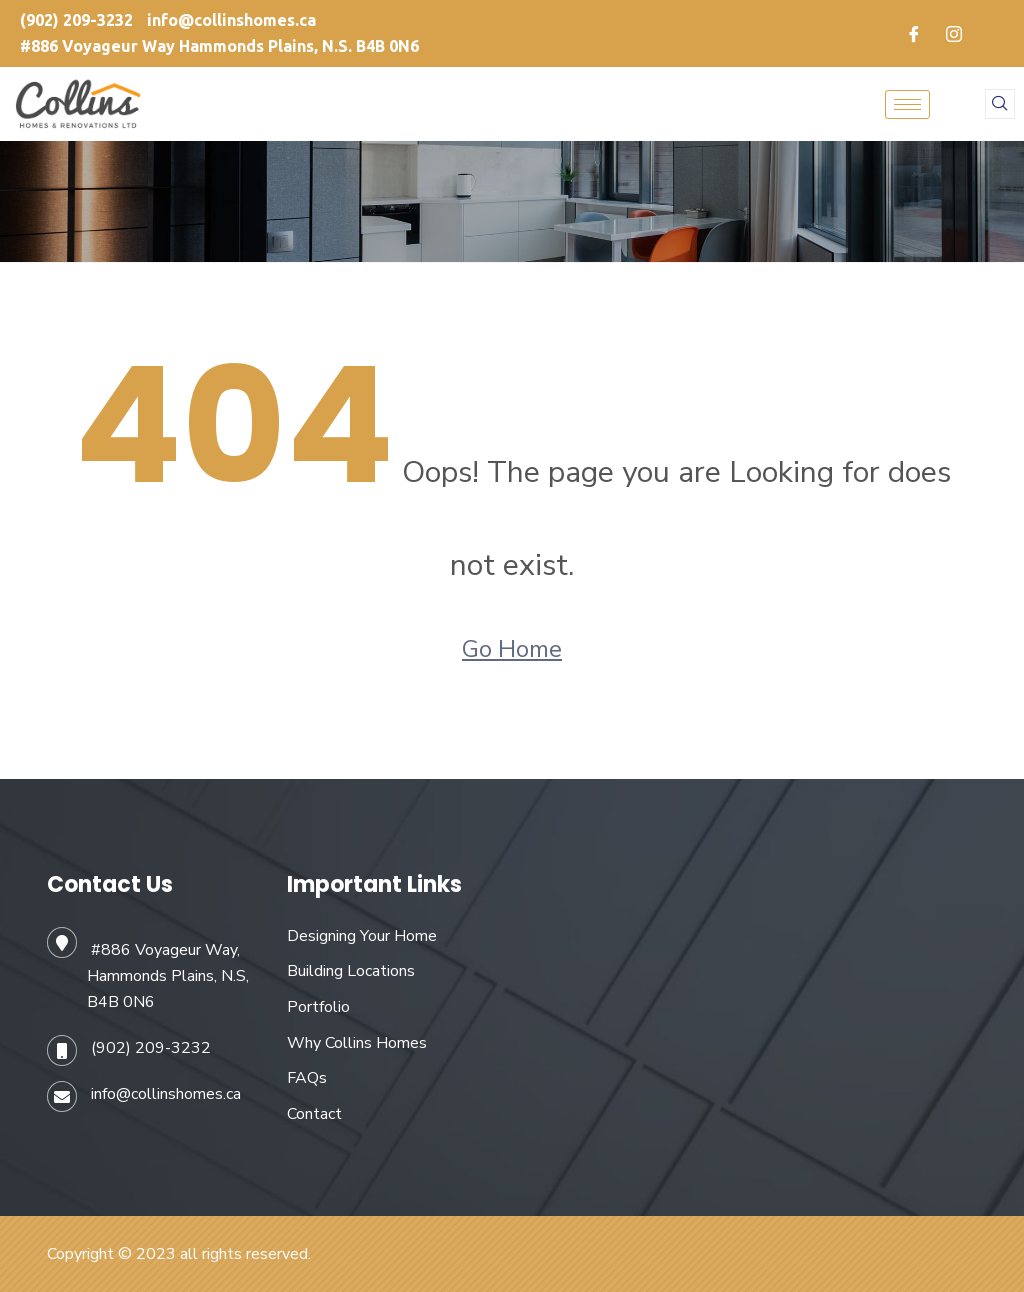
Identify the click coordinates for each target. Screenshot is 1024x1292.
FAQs (307, 1078)
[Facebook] (914, 34)
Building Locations (351, 971)
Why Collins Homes (357, 1043)
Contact (314, 1114)
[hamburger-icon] (907, 104)
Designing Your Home (362, 936)
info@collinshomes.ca (166, 1094)
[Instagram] (954, 34)
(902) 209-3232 (151, 1048)
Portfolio (318, 1007)
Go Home (512, 649)
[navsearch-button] (1000, 104)
